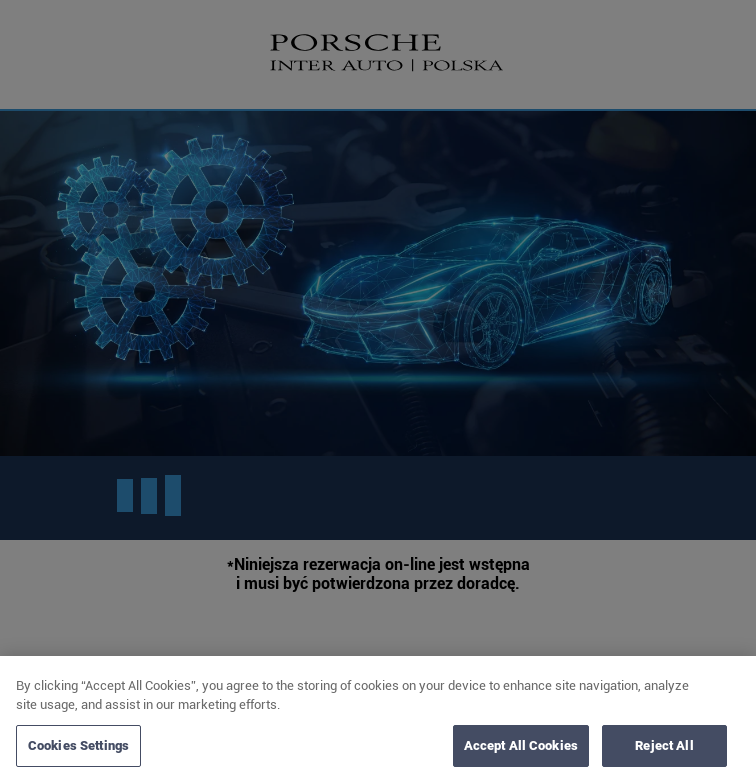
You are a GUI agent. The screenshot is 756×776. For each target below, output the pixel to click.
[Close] (724, 691)
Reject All (664, 749)
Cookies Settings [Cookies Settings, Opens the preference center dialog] (78, 749)
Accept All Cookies (521, 749)
